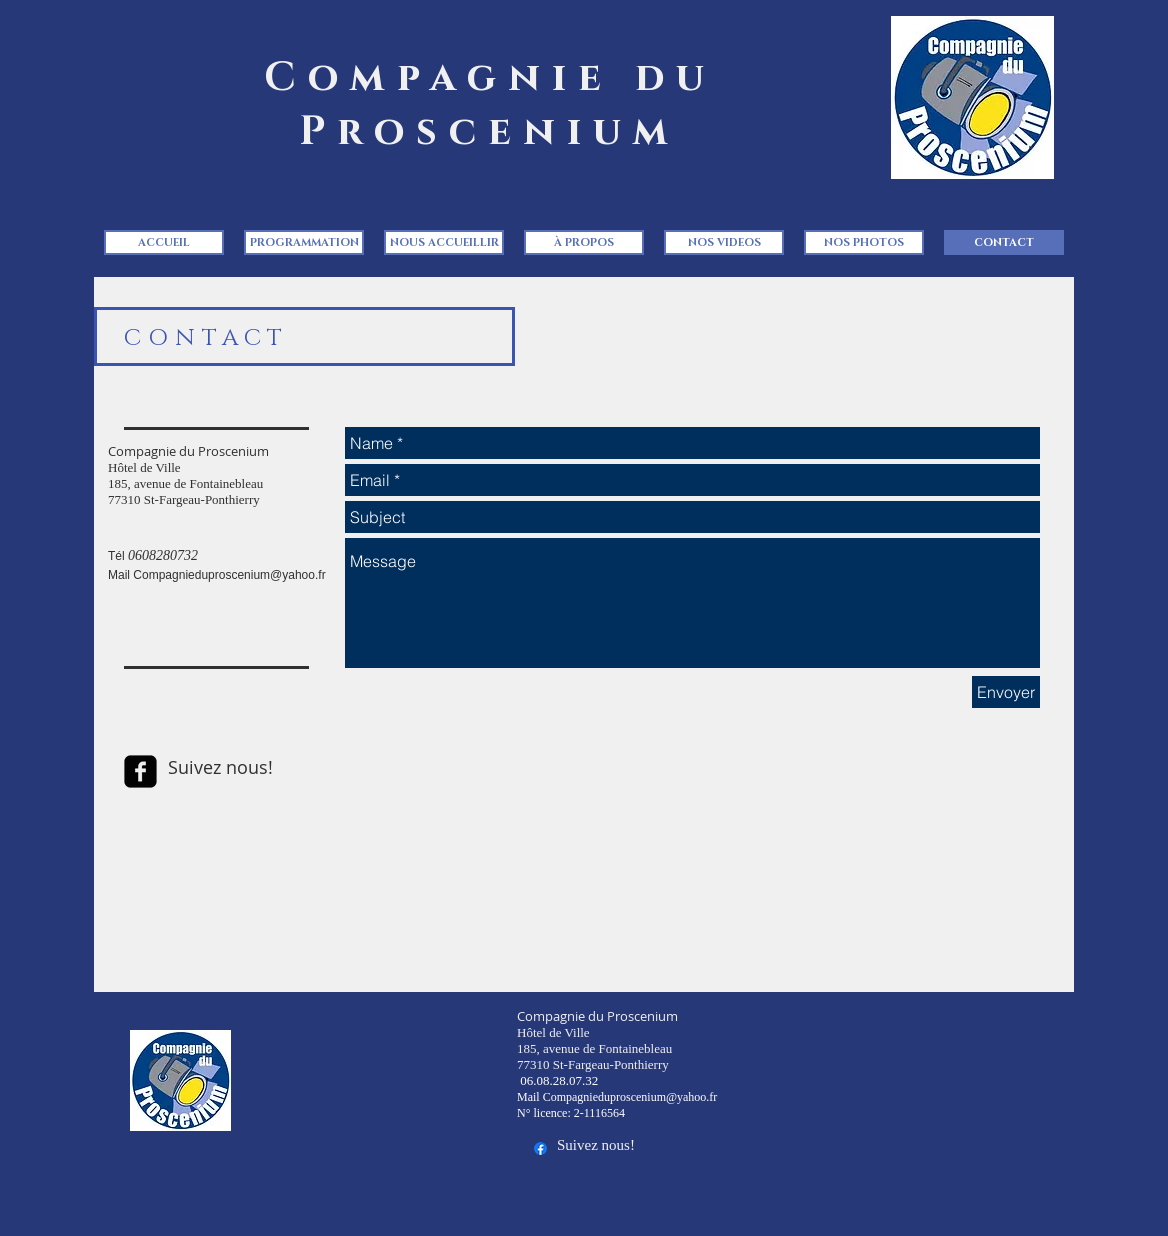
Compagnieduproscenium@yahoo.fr (229, 575)
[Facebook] (540, 1148)
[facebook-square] (140, 771)
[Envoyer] (1006, 692)
